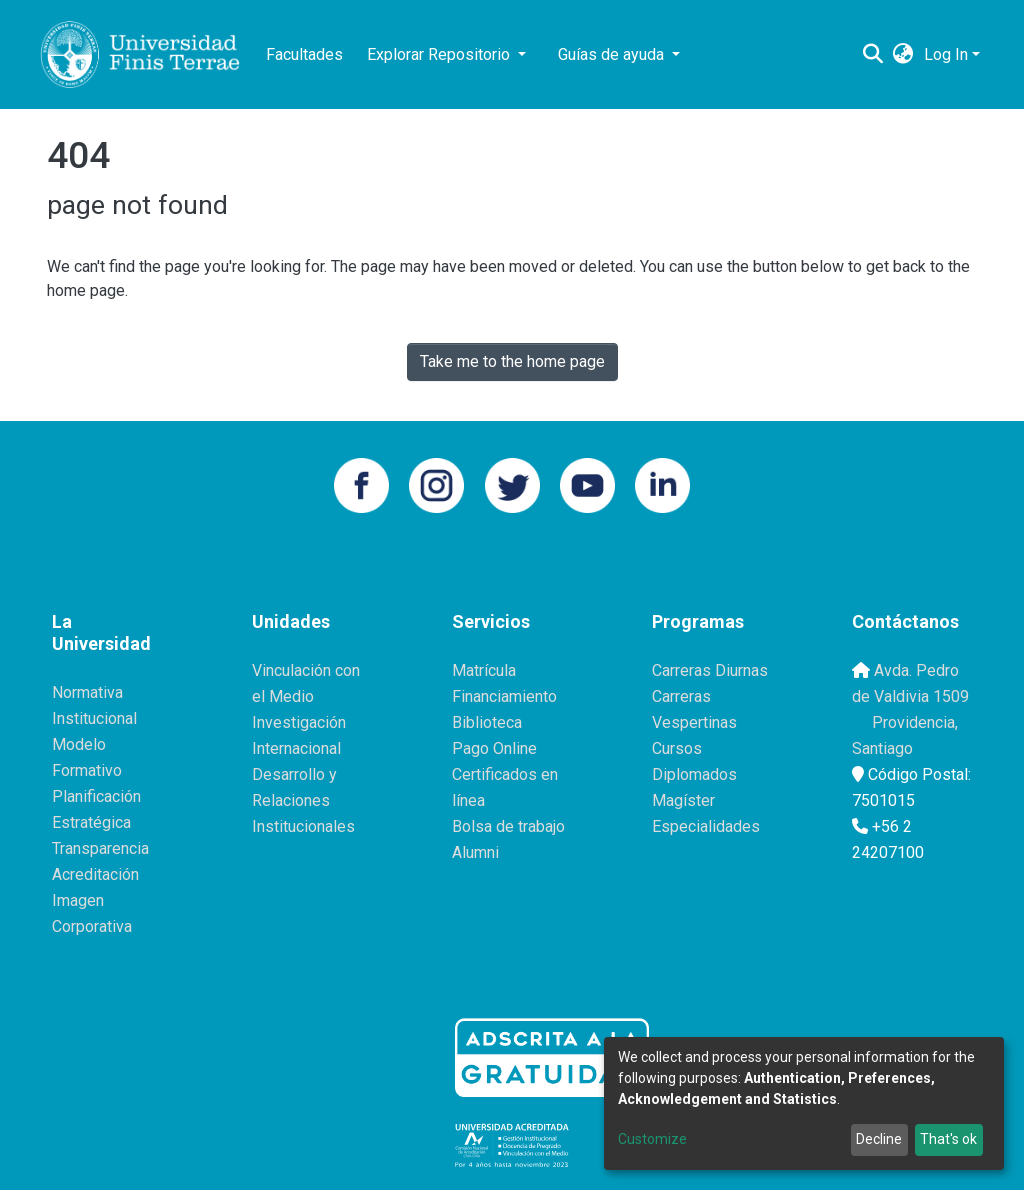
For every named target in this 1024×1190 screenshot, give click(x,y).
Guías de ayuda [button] (613, 54)
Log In (946, 54)
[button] (903, 55)
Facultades (304, 54)
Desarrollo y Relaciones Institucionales (303, 800)
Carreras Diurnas (710, 670)
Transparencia (100, 848)
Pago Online (494, 748)
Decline (879, 1139)
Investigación (299, 722)
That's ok (948, 1139)
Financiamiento (504, 696)
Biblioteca (487, 722)
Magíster (683, 800)
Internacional (296, 748)
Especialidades (706, 826)
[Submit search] (873, 55)
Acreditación (95, 874)
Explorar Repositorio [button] (440, 54)
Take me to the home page (512, 361)
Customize (652, 1139)
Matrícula (484, 670)
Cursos (677, 748)
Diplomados (694, 774)
